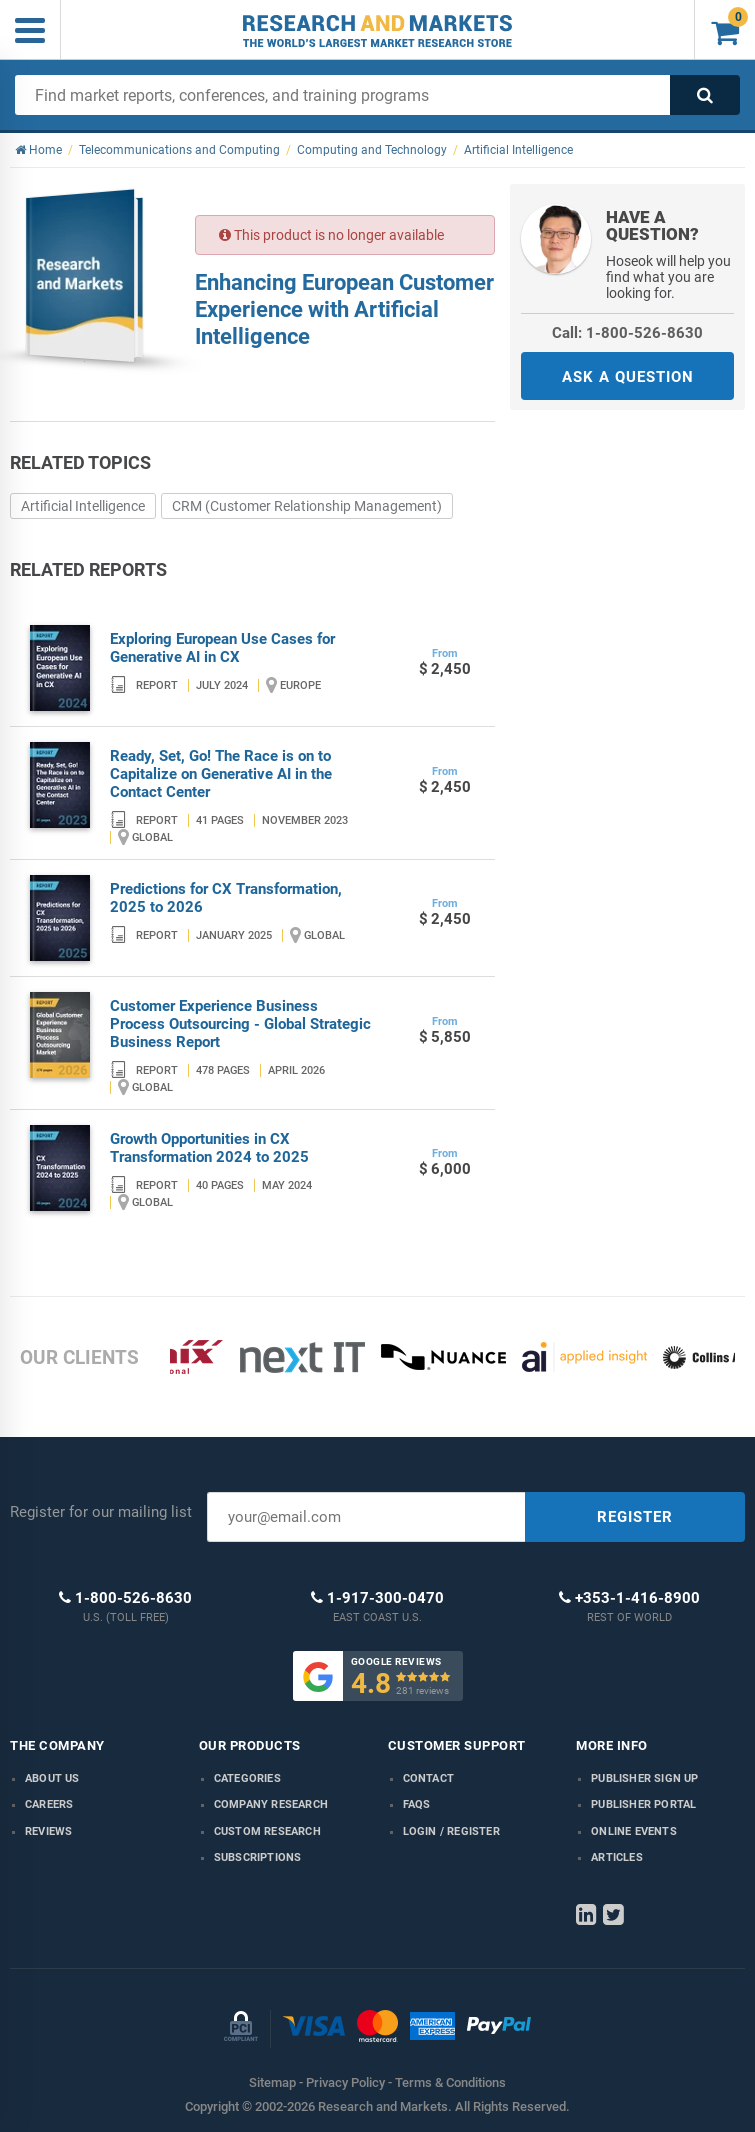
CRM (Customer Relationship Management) (307, 506)
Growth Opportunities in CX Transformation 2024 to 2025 (209, 1148)
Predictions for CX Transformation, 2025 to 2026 (226, 898)
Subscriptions (258, 1857)
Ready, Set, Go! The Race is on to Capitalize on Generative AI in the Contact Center (221, 774)
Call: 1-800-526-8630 (627, 333)
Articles (617, 1857)
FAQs (417, 1804)
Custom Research (267, 1831)
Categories (247, 1778)
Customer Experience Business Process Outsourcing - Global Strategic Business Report (240, 1024)
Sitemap (272, 2082)
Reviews (48, 1831)
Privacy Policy (345, 2082)
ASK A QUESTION (628, 377)
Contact (428, 1778)
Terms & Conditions (450, 2082)
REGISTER (635, 1517)
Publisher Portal (643, 1804)
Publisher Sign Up (644, 1778)
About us (52, 1778)
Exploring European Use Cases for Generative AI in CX (222, 648)
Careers (49, 1804)
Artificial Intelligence (83, 506)
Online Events (634, 1831)
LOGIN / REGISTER (451, 1831)
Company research (271, 1804)
